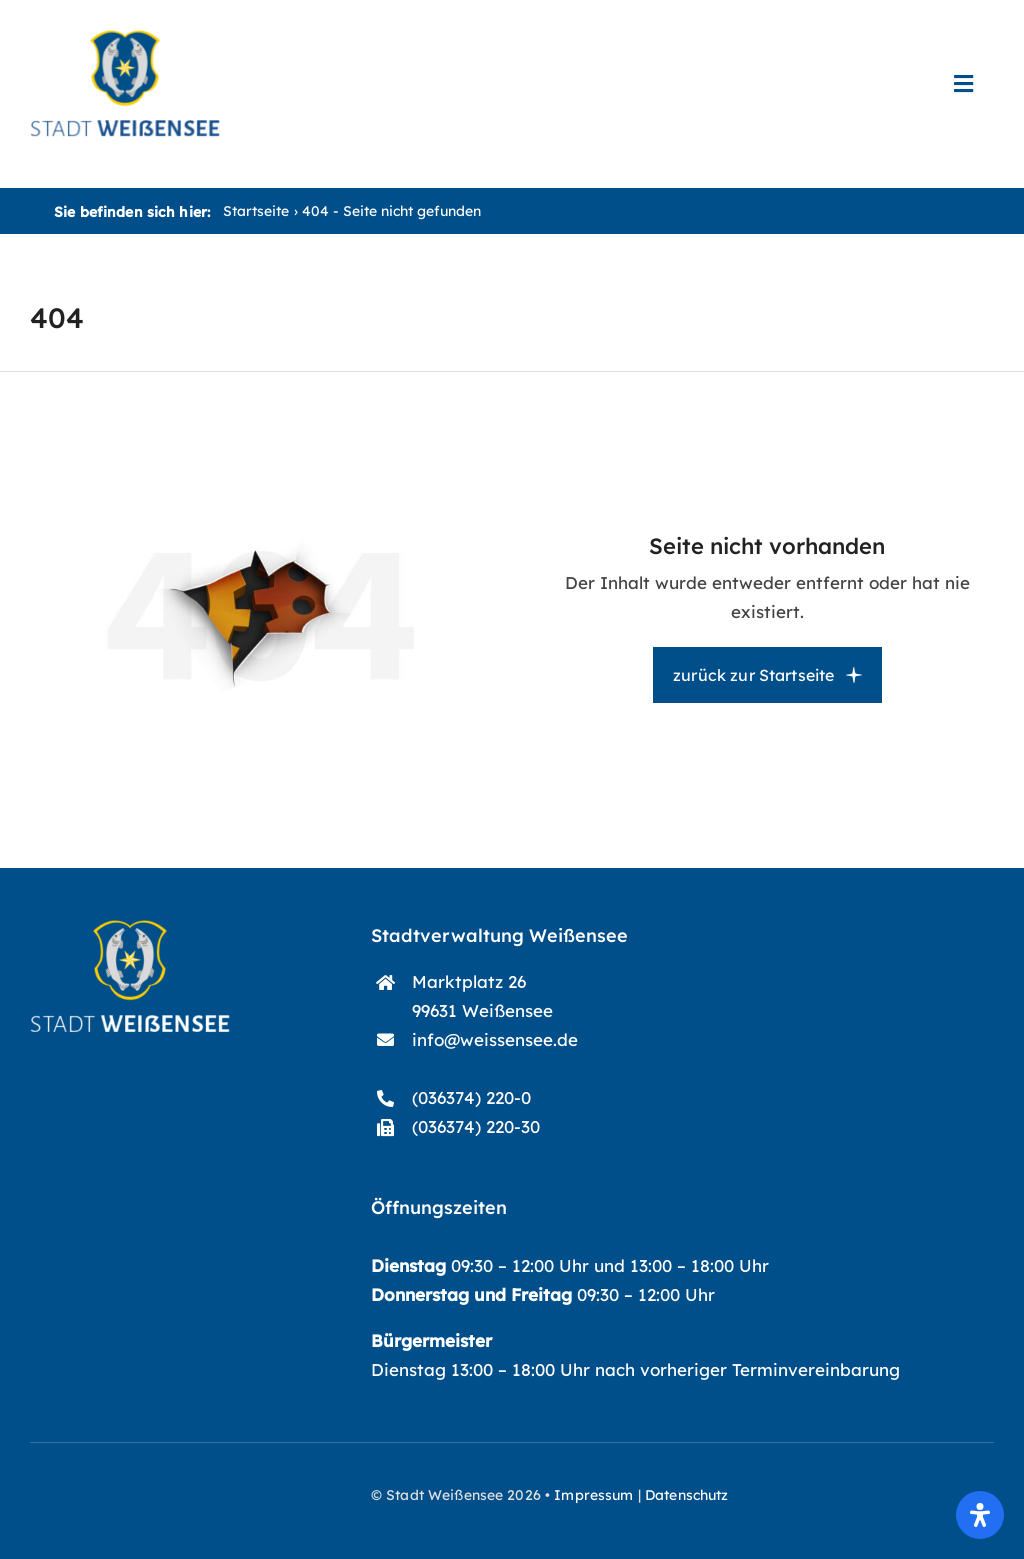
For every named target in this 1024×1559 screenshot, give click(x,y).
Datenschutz (687, 1495)
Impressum (593, 1495)
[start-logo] (130, 928)
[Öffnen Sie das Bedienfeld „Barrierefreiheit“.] (980, 1515)
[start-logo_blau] (125, 38)
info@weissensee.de (495, 1039)
